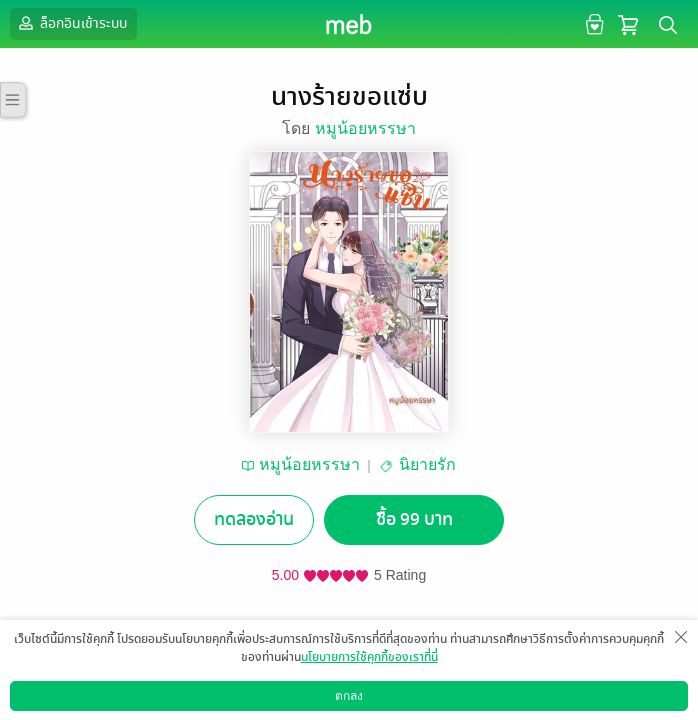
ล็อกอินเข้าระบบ (71, 23)
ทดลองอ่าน (254, 519)
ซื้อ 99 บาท (414, 519)
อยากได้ (223, 649)
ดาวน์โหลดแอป (121, 704)
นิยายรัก (427, 464)
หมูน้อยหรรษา (365, 128)
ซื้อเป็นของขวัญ (307, 649)
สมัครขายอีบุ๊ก (485, 704)
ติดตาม (391, 649)
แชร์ (475, 649)
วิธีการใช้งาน (580, 704)
